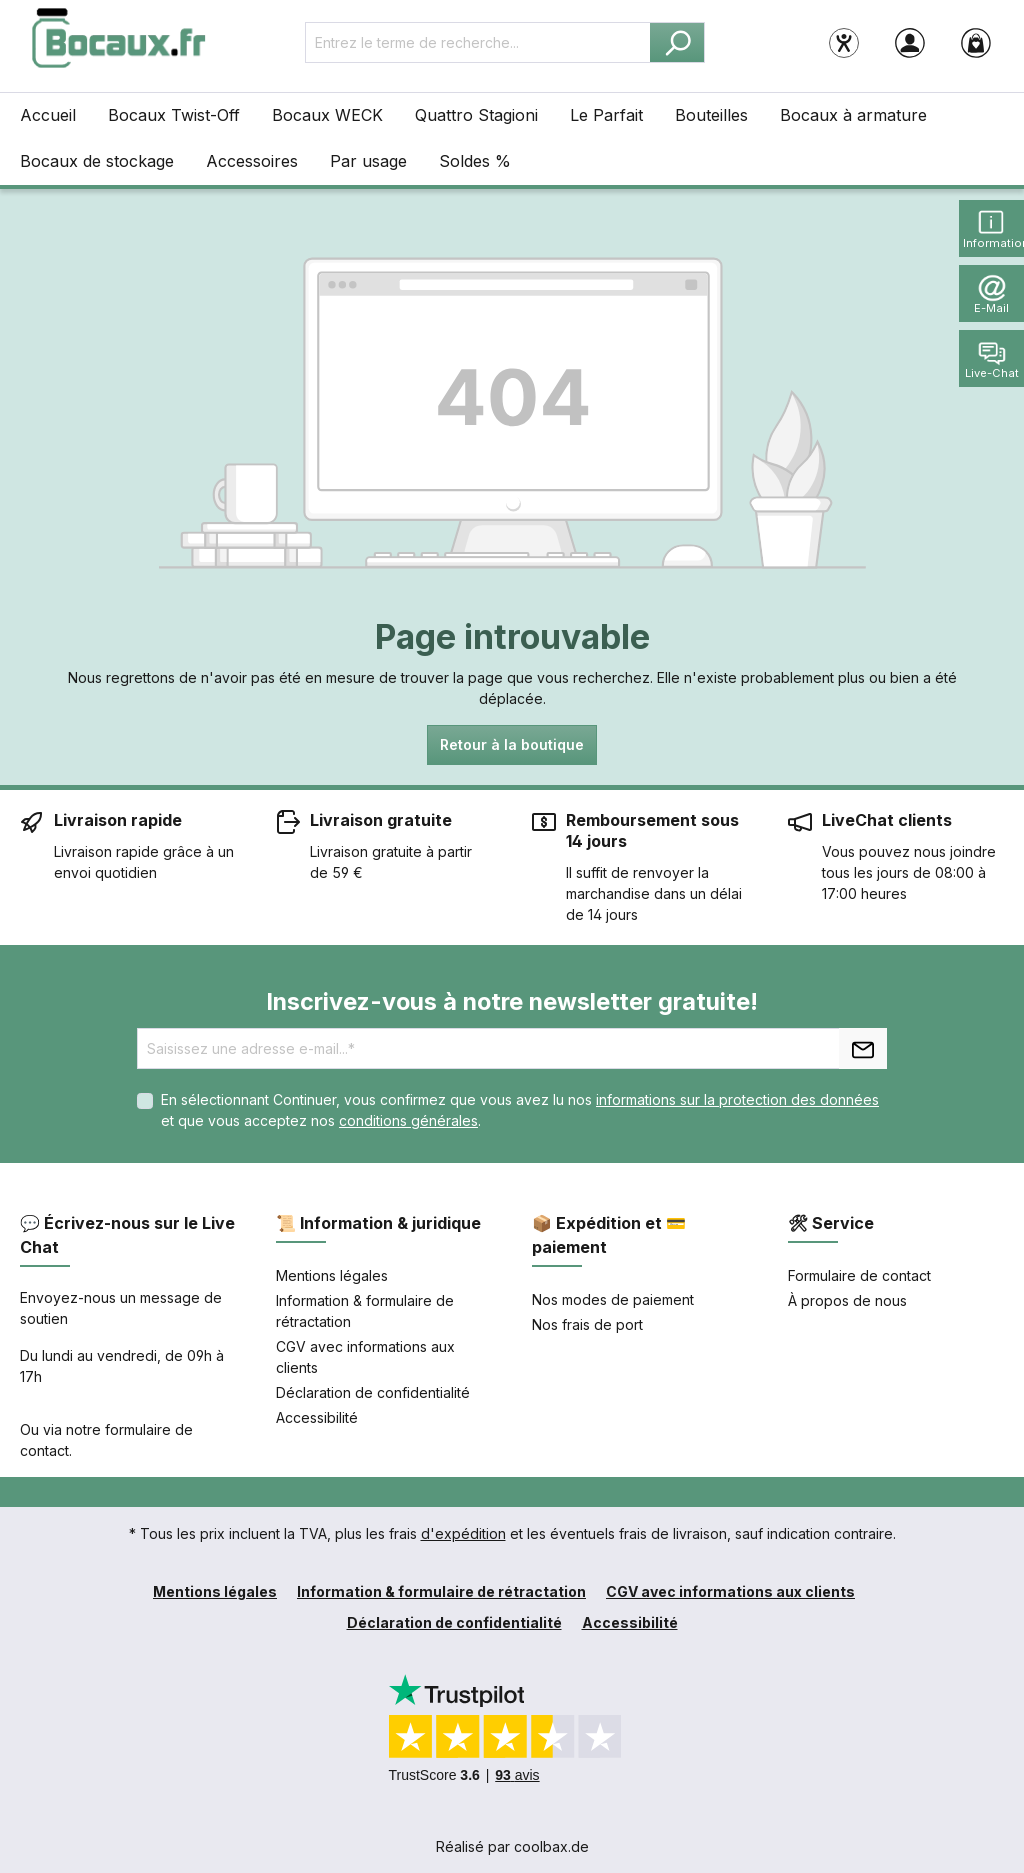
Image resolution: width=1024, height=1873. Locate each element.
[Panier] (976, 42)
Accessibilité (317, 1417)
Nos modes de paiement (613, 1299)
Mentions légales (332, 1275)
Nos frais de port (587, 1324)
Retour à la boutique (512, 744)
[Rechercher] (677, 42)
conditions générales (408, 1120)
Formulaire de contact (859, 1275)
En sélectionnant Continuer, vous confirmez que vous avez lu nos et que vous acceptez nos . (520, 1110)
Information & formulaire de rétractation (441, 1591)
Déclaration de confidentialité (373, 1392)
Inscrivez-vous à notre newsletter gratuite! (512, 1001)
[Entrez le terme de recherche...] (478, 42)
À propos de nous (847, 1300)
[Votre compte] (910, 42)
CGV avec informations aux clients (730, 1591)
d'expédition (463, 1533)
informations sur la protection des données (737, 1099)
